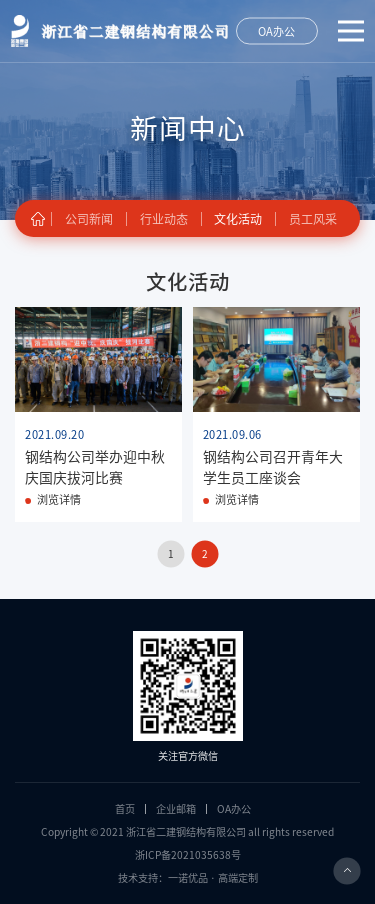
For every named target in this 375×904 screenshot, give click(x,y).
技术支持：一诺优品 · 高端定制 (188, 878)
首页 (125, 809)
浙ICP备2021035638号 (188, 855)
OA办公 (234, 809)
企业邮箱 (176, 809)
